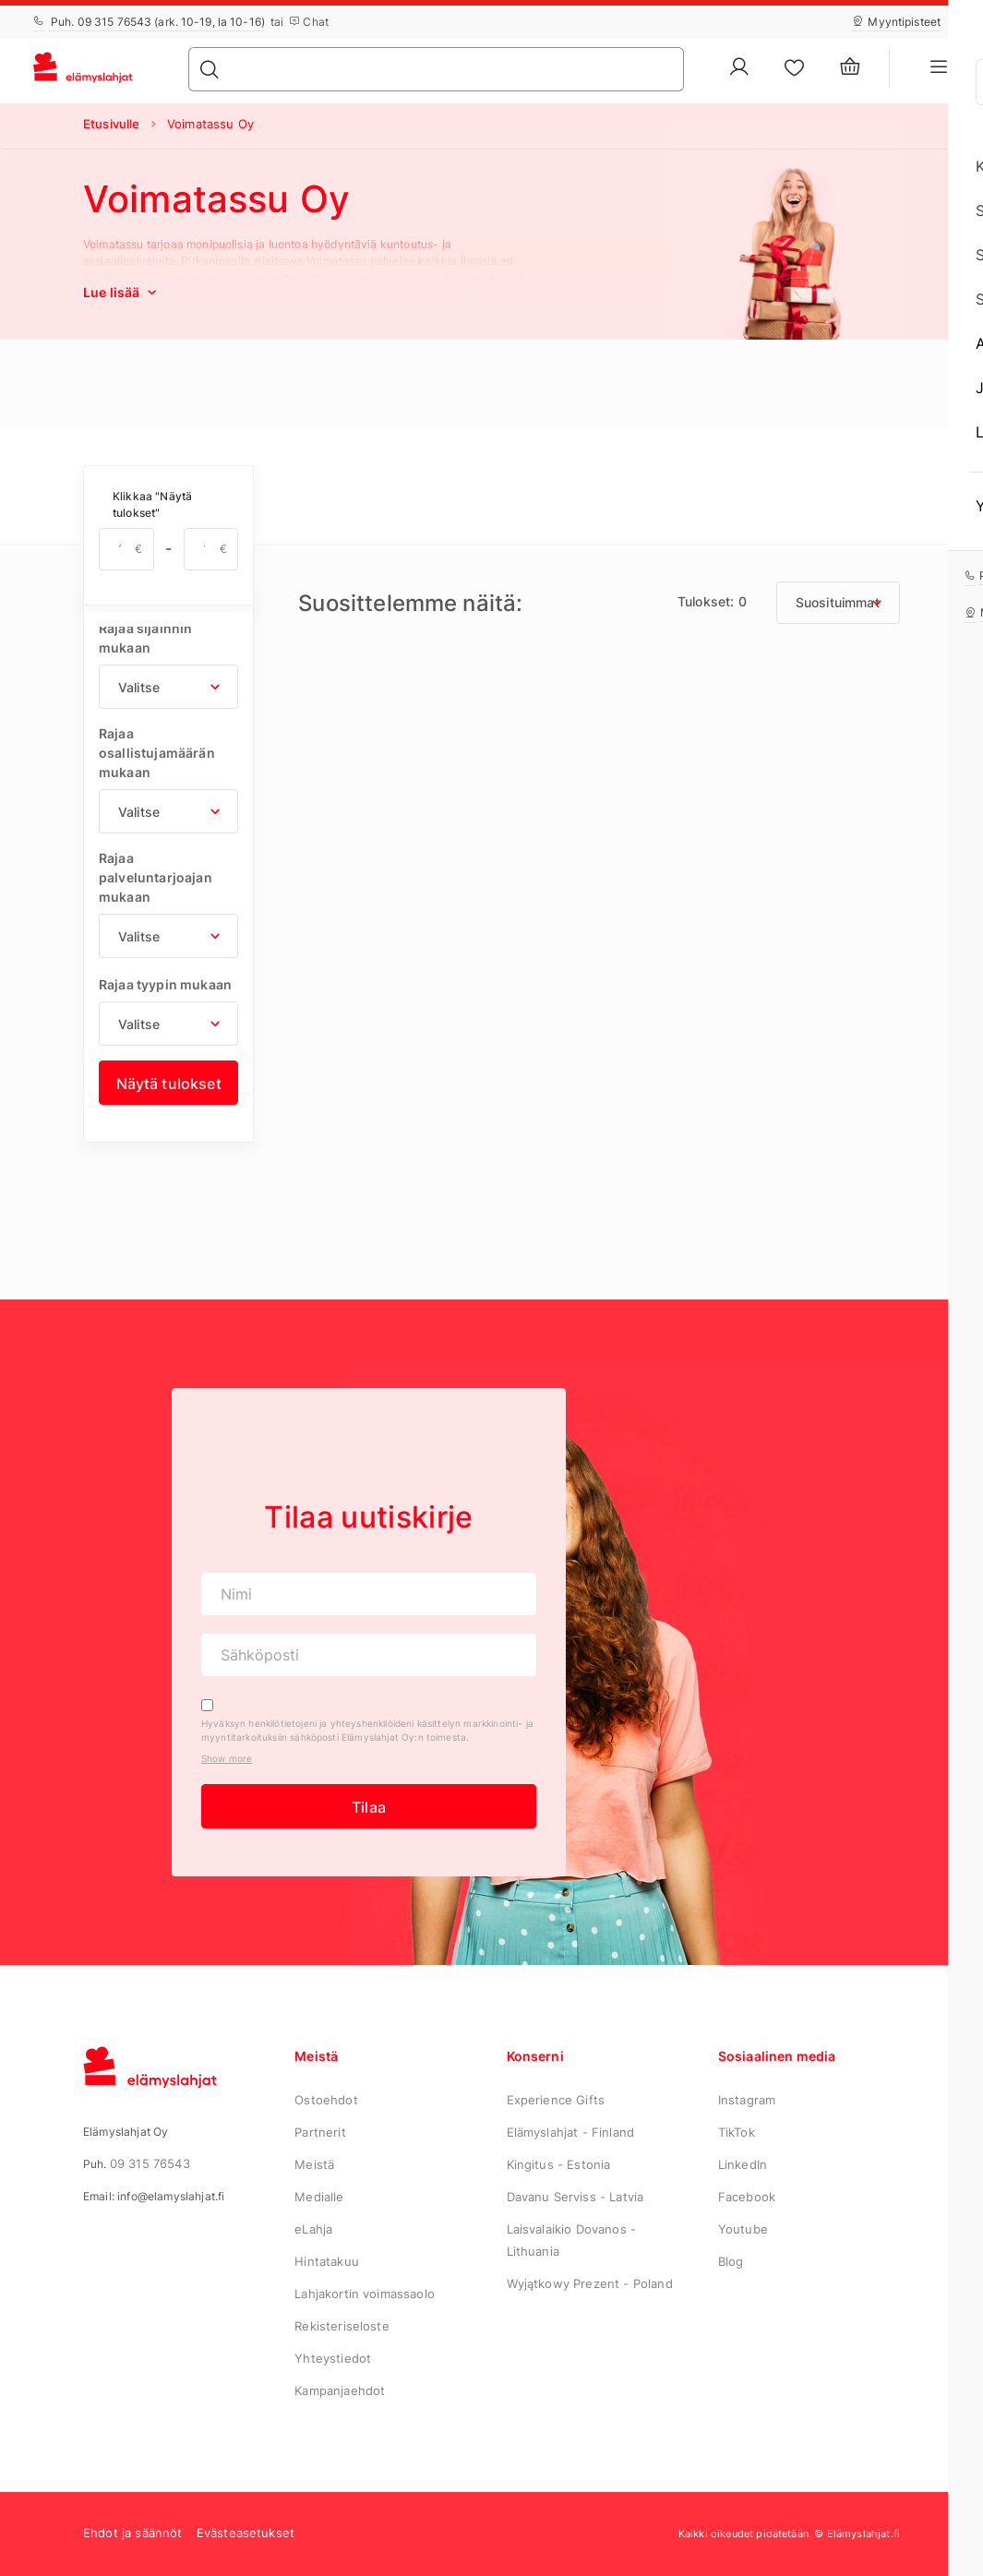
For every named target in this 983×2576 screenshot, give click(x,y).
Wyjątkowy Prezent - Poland (590, 2283)
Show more (226, 1758)
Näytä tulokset (169, 1083)
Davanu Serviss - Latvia (575, 2196)
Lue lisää (122, 292)
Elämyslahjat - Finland (571, 2132)
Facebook (746, 2196)
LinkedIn (742, 2164)
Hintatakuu (326, 2261)
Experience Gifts (556, 2099)
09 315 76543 (150, 2163)
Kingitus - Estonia (559, 2164)
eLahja (313, 2229)
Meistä (314, 2164)
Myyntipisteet (896, 22)
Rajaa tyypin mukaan (165, 984)
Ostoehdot (325, 2099)
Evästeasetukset (245, 2532)
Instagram (746, 2099)
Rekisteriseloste (342, 2325)
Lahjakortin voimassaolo (364, 2293)
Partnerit (319, 2132)
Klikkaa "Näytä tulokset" (152, 504)
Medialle (318, 2196)
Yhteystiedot (332, 2358)
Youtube (743, 2229)
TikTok (736, 2132)
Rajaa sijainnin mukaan (145, 637)
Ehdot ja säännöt (133, 2532)
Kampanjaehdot (339, 2390)
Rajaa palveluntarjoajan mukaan (155, 877)
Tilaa (369, 1807)
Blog (731, 2261)
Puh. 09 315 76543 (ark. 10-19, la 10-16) (149, 22)
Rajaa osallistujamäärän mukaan (157, 752)
